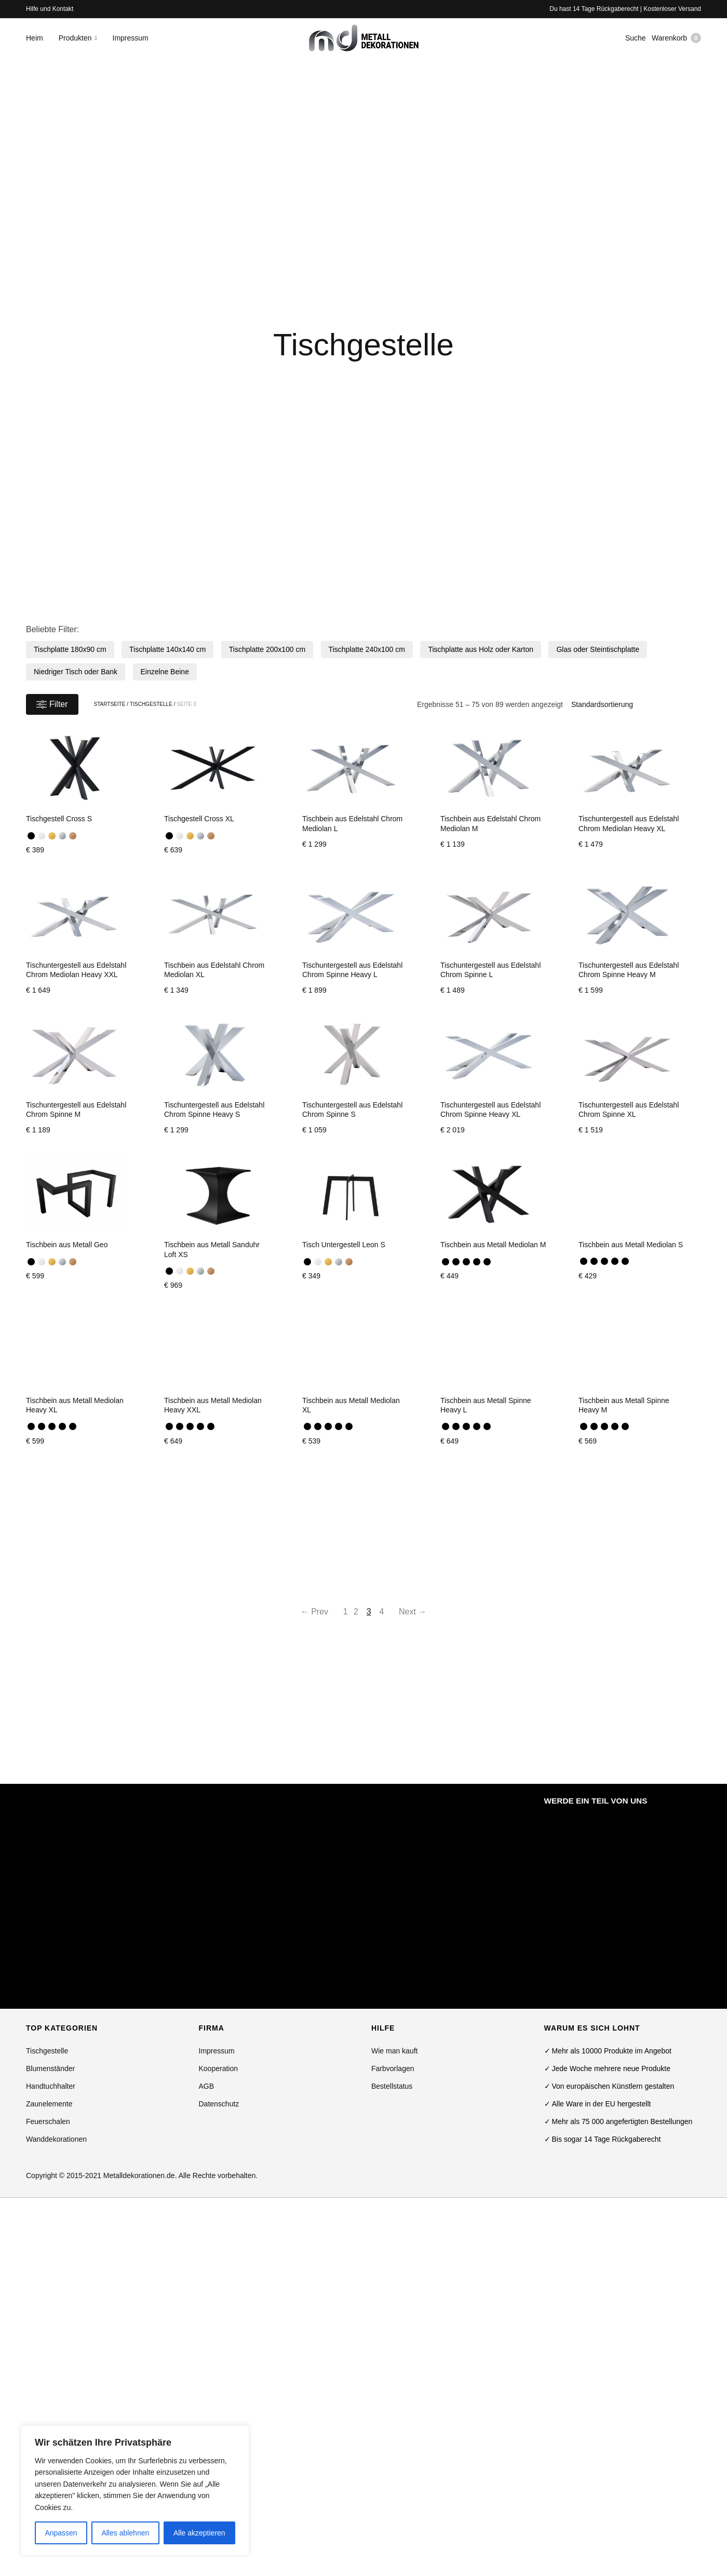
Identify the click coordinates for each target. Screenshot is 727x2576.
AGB (206, 2086)
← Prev (299, 1611)
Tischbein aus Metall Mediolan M (493, 1244)
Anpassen (61, 2533)
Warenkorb (676, 42)
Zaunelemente (49, 2104)
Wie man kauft (394, 2051)
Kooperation (218, 2068)
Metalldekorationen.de (139, 2175)
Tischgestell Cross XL (199, 819)
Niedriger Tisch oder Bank (75, 672)
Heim (34, 42)
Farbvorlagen (392, 2068)
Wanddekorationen (56, 2139)
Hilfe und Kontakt (49, 8)
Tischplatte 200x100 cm (267, 649)
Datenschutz (219, 2104)
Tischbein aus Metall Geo (66, 1244)
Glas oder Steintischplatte (597, 649)
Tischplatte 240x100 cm (367, 649)
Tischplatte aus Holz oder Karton (480, 649)
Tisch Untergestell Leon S (343, 1244)
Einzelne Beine (165, 672)
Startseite (110, 704)
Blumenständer (50, 2068)
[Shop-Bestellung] (632, 704)
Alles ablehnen (125, 2533)
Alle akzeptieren (199, 2533)
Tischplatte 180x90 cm (70, 649)
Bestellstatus (391, 2086)
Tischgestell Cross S (59, 819)
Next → (428, 1611)
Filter (52, 704)
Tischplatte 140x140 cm (167, 649)
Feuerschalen (48, 2121)
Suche (631, 42)
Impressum (131, 42)
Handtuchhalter (50, 2086)
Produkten (75, 42)
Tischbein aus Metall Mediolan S (630, 1244)
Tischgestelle (151, 704)
